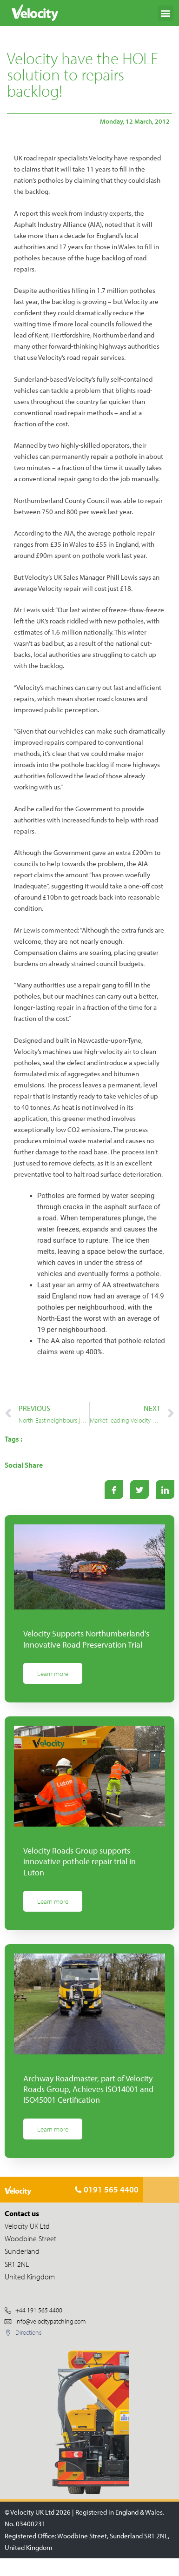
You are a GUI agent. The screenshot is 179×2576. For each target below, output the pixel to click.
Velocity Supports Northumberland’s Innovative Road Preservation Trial (86, 1638)
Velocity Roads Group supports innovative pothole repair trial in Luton (79, 1861)
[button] (165, 13)
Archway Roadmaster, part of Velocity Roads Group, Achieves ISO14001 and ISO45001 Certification (88, 2089)
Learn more (52, 1673)
